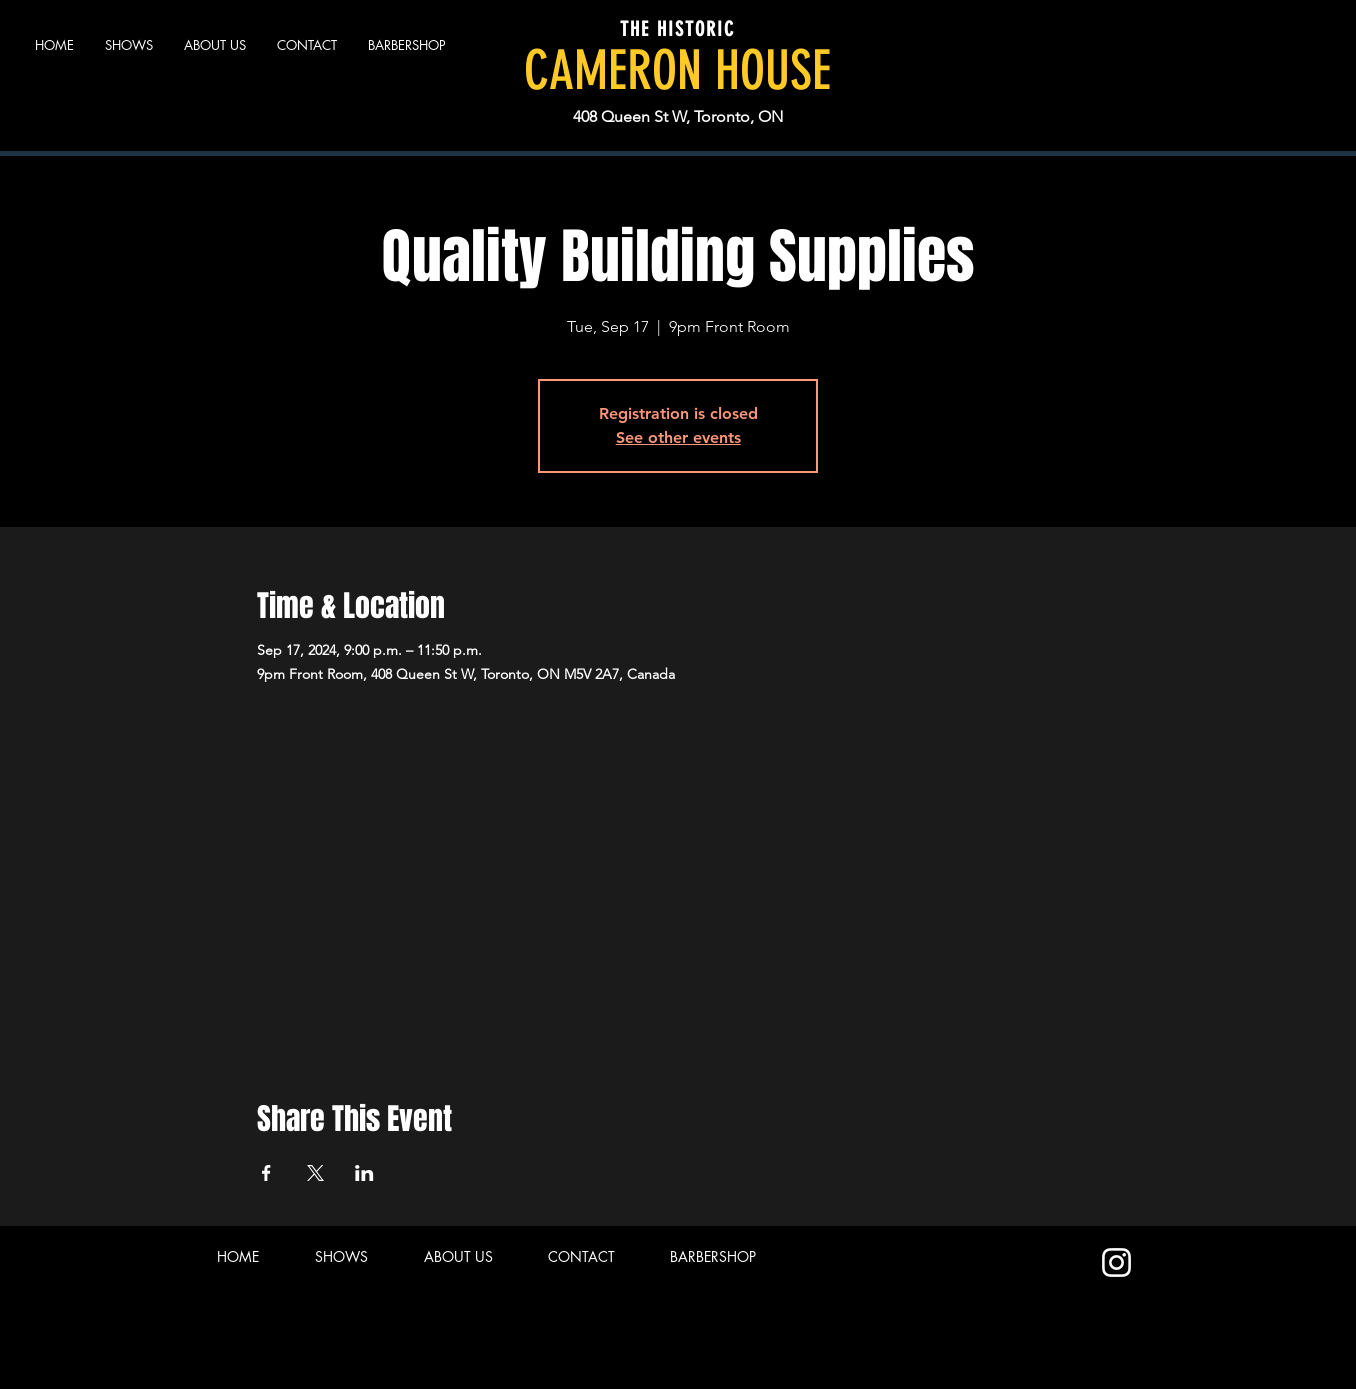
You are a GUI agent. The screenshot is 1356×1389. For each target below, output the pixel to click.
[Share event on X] (315, 1173)
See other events (678, 437)
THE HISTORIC (677, 29)
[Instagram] (1116, 1262)
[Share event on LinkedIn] (364, 1173)
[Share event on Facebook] (266, 1173)
